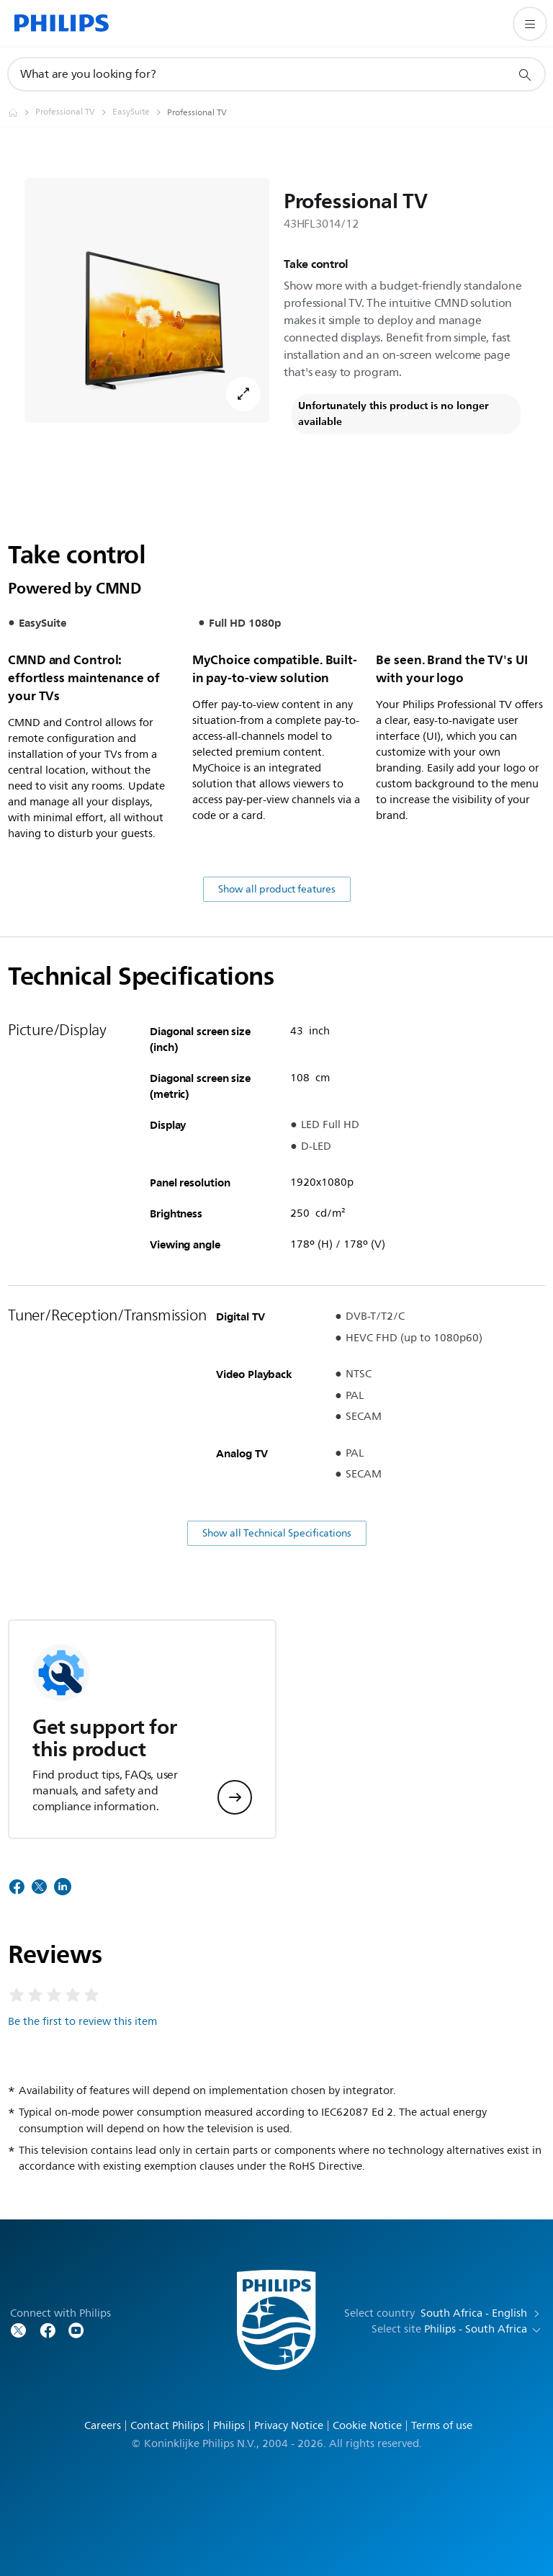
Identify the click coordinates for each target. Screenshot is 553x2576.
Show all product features (277, 889)
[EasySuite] (139, 112)
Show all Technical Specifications (276, 1533)
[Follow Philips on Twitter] (18, 2329)
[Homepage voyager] (21, 112)
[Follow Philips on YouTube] (76, 2329)
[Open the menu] (530, 23)
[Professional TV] (73, 112)
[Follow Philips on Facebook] (47, 2329)
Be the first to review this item (82, 2022)
